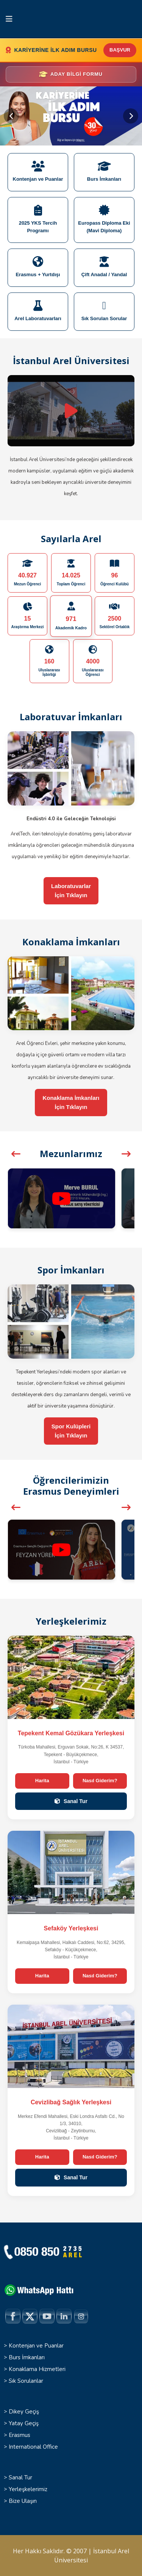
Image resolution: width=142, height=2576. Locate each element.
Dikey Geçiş (24, 2411)
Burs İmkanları (27, 2357)
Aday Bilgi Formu (70, 74)
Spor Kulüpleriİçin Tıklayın (71, 1431)
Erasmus (19, 2435)
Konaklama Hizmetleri (37, 2369)
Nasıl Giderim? (100, 1780)
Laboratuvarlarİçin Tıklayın (71, 890)
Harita (42, 1780)
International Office (33, 2447)
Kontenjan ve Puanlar (36, 2345)
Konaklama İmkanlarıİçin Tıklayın (70, 1102)
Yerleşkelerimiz (28, 2489)
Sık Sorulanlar (26, 2381)
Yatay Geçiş (24, 2423)
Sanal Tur (71, 1801)
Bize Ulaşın (23, 2501)
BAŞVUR (119, 50)
